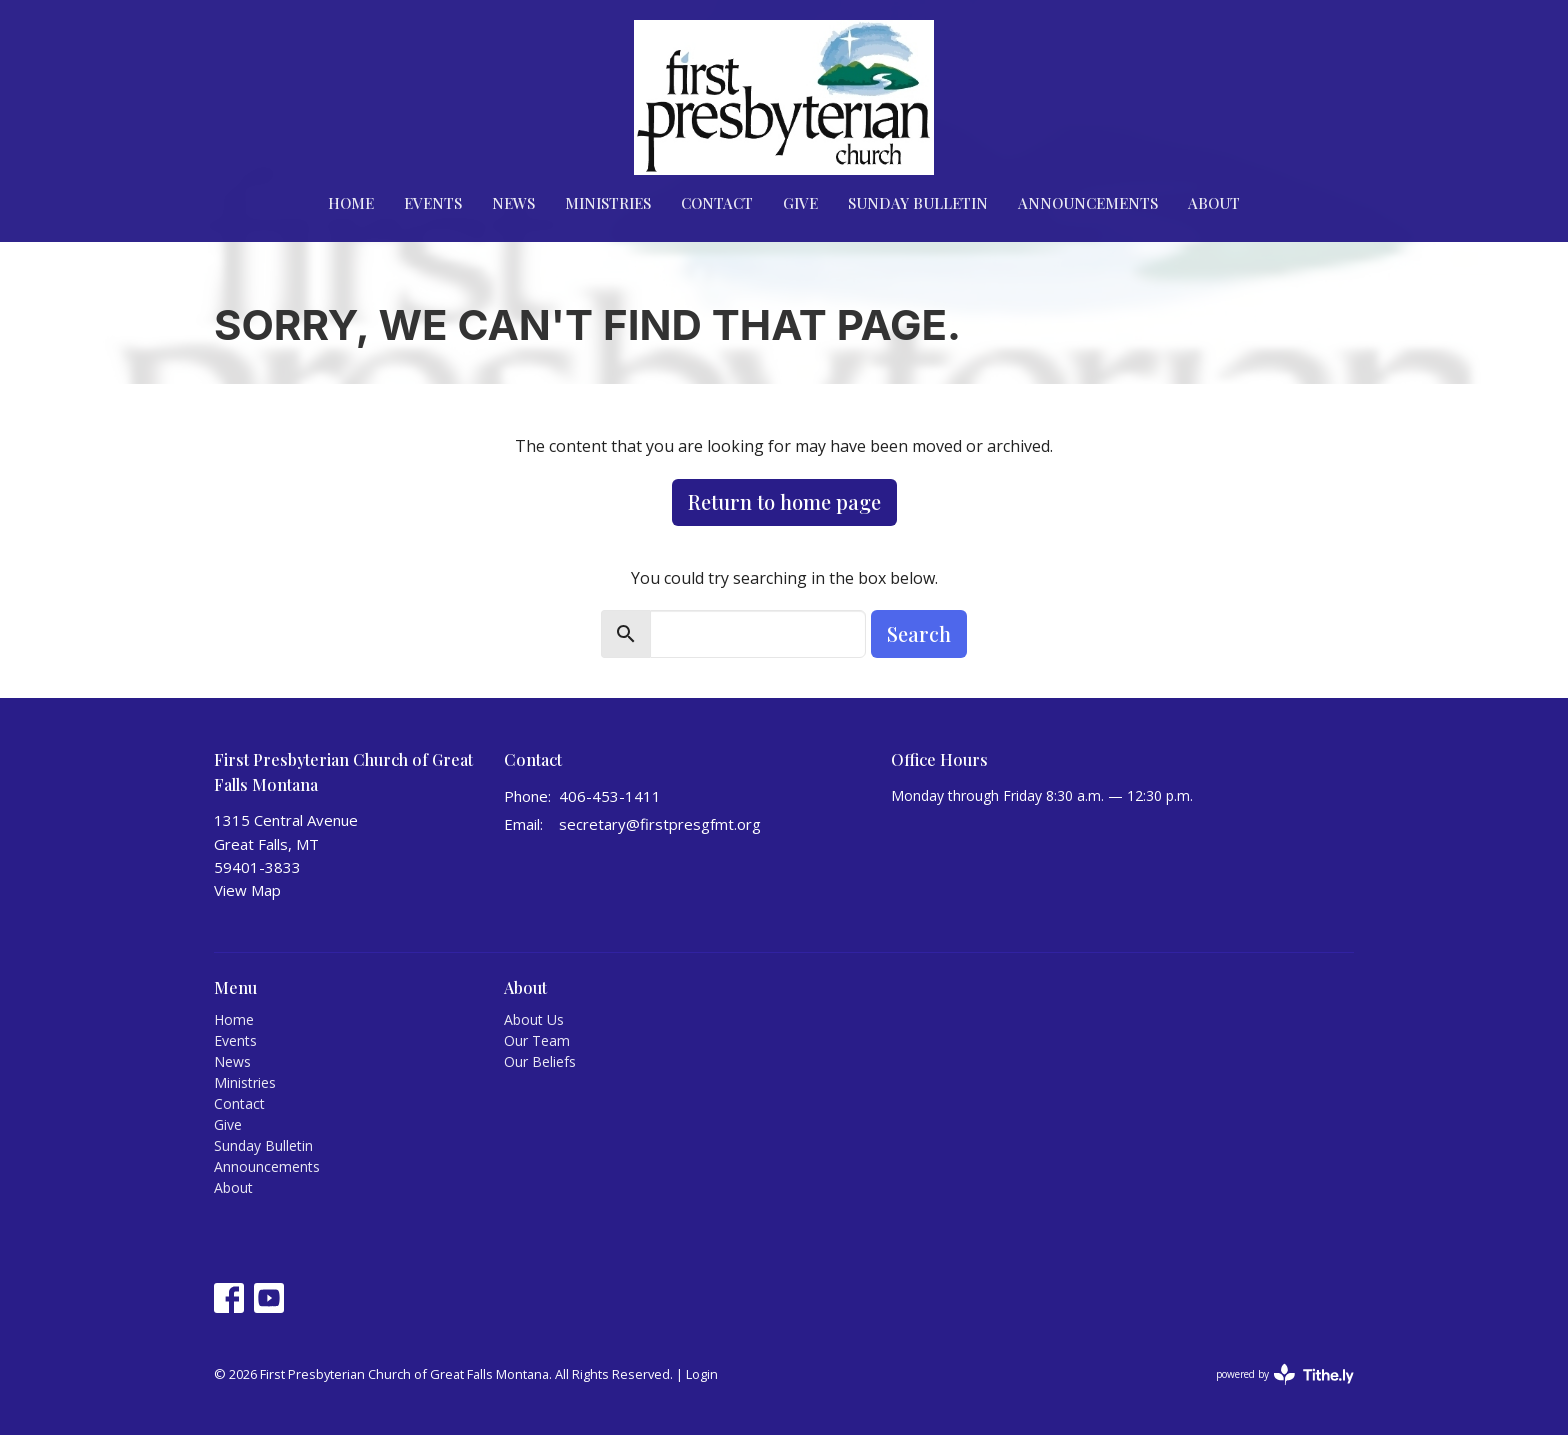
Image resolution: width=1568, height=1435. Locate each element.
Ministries (608, 203)
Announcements (1088, 203)
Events (433, 203)
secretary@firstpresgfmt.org (660, 824)
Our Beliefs (540, 1061)
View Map (247, 890)
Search (919, 633)
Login (702, 1374)
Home (351, 203)
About (1214, 203)
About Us (534, 1019)
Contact (717, 203)
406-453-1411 (610, 796)
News (513, 203)
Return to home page (784, 501)
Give (800, 203)
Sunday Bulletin (918, 203)
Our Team (537, 1040)
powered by (1285, 1374)
